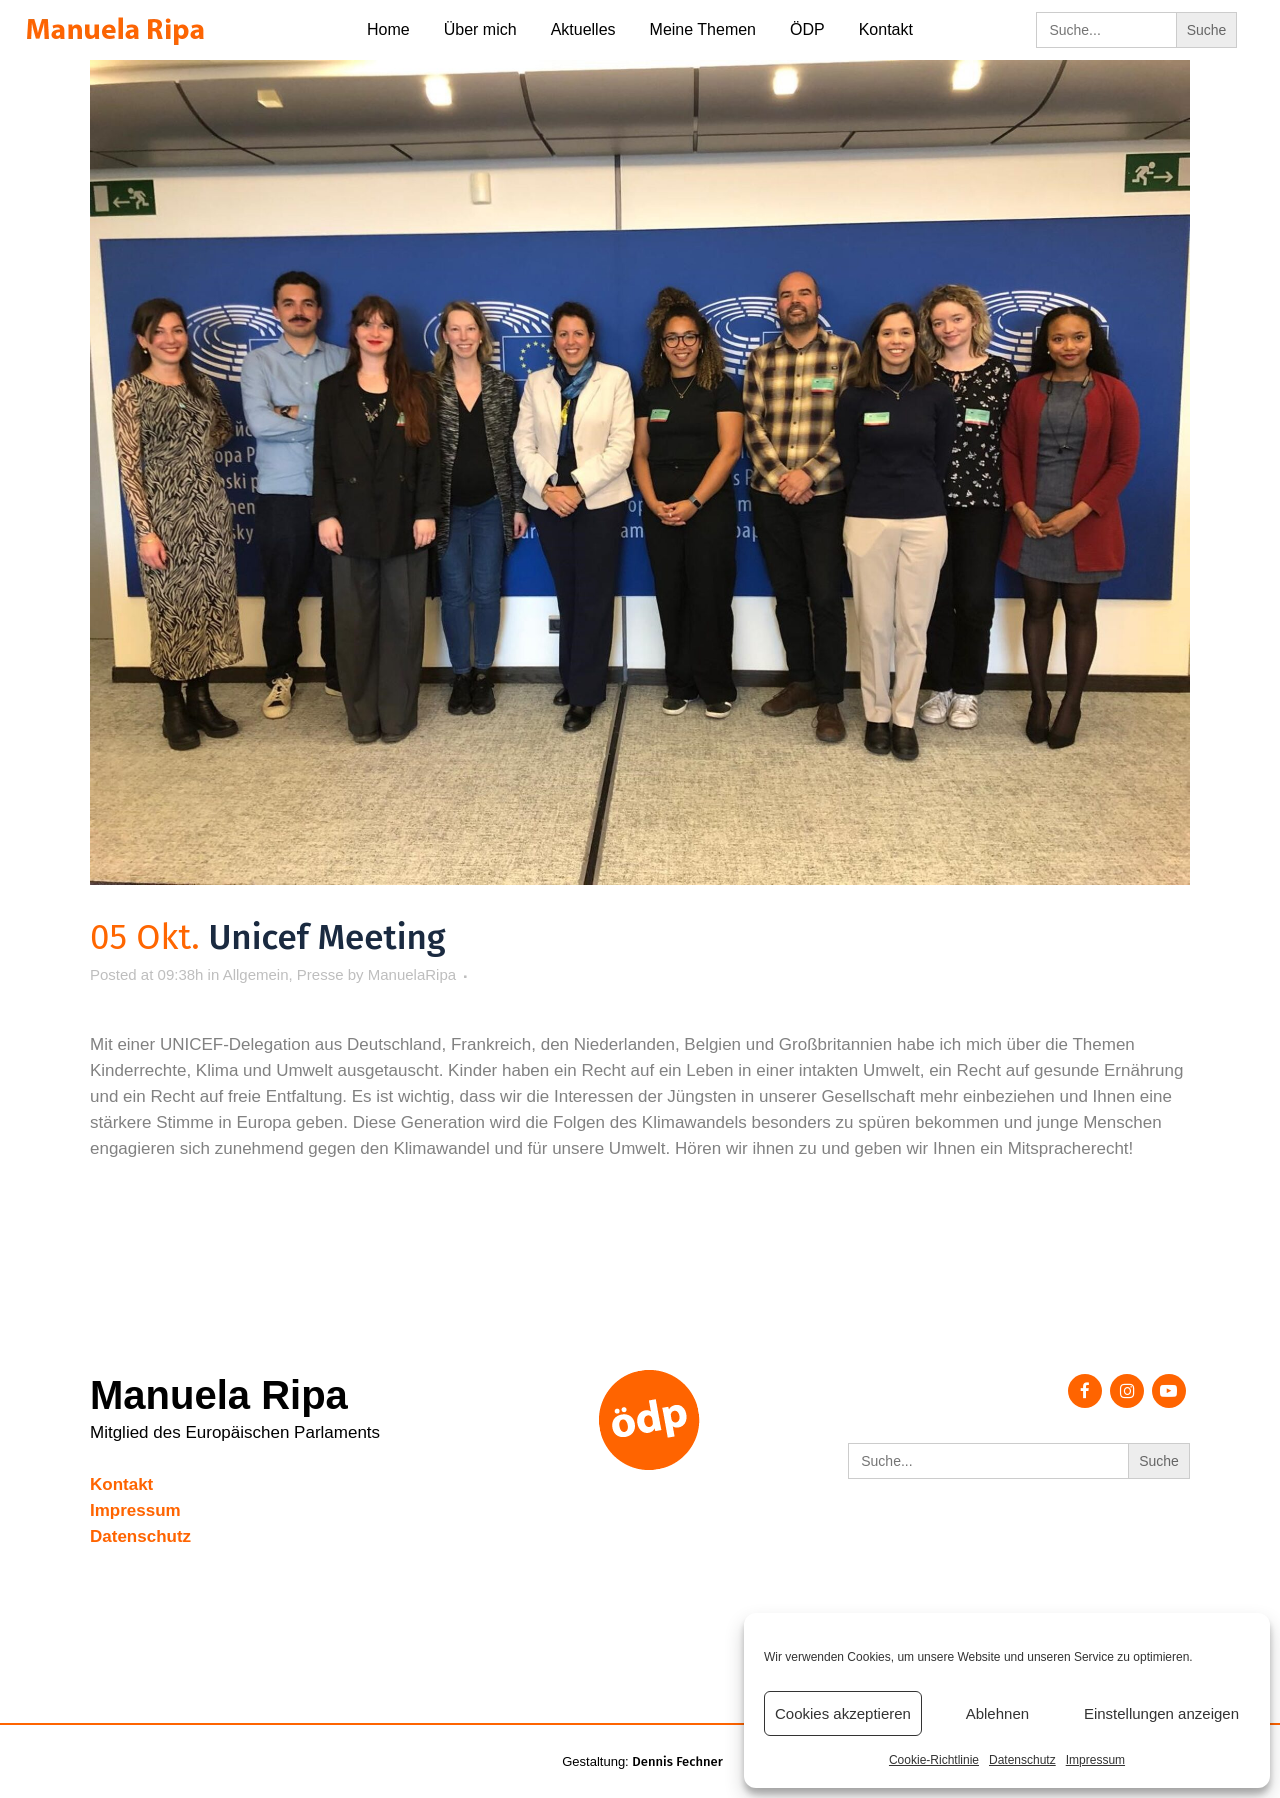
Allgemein (256, 974)
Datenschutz (1022, 1760)
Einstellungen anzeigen (1161, 1713)
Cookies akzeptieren (843, 1713)
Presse (320, 974)
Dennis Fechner (677, 1761)
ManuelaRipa (412, 974)
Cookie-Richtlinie (934, 1760)
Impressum (1095, 1760)
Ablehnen (997, 1713)
